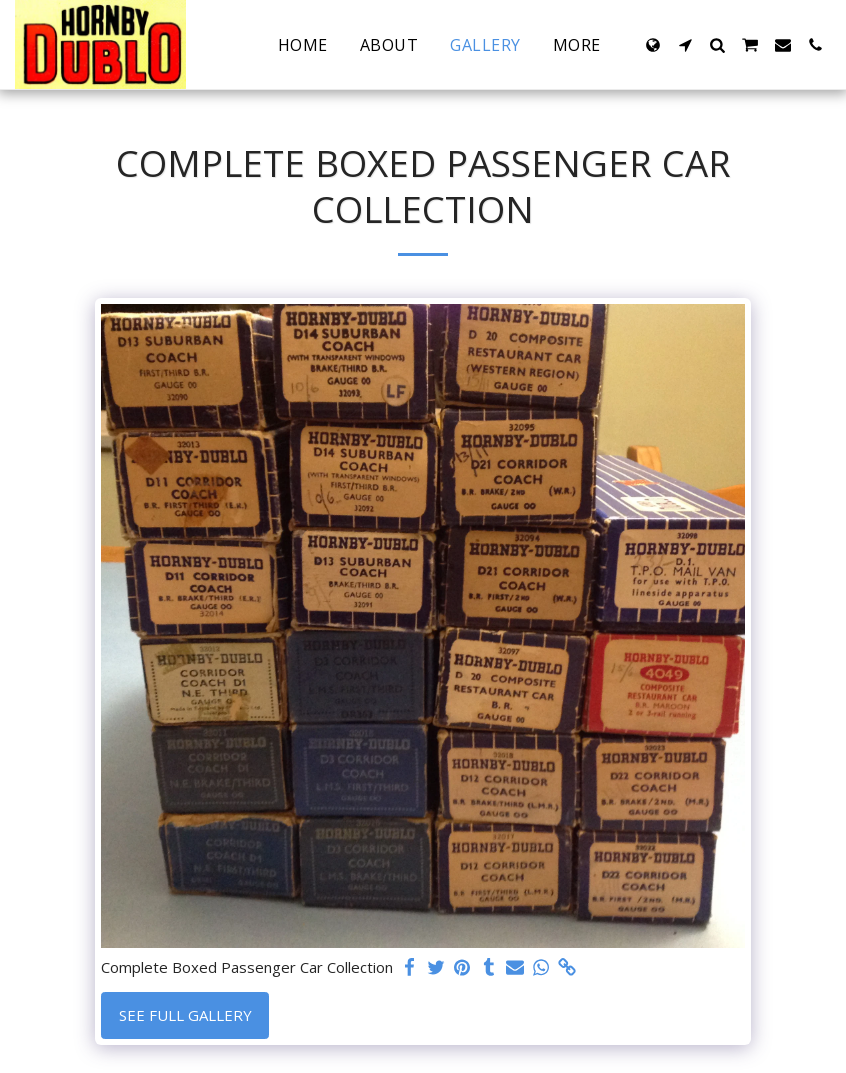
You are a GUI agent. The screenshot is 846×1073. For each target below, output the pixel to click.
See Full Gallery (185, 1015)
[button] (685, 45)
